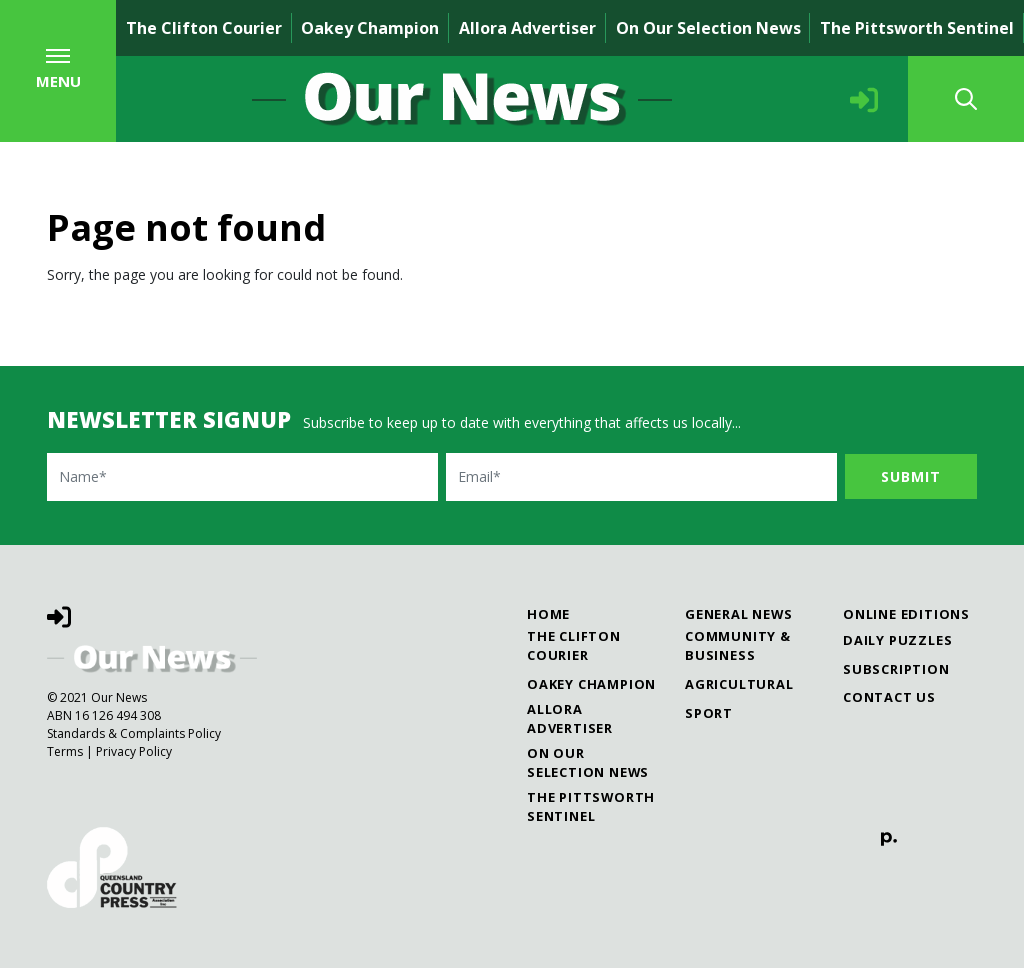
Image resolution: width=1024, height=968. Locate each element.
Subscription (896, 669)
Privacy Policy (134, 751)
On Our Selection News (708, 28)
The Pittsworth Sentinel (917, 28)
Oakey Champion (370, 28)
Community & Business (738, 645)
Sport (709, 713)
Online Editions (906, 614)
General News (739, 614)
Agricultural (739, 684)
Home (548, 614)
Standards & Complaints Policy (134, 733)
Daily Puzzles (897, 640)
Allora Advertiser (527, 28)
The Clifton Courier (204, 28)
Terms (65, 751)
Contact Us (889, 697)
